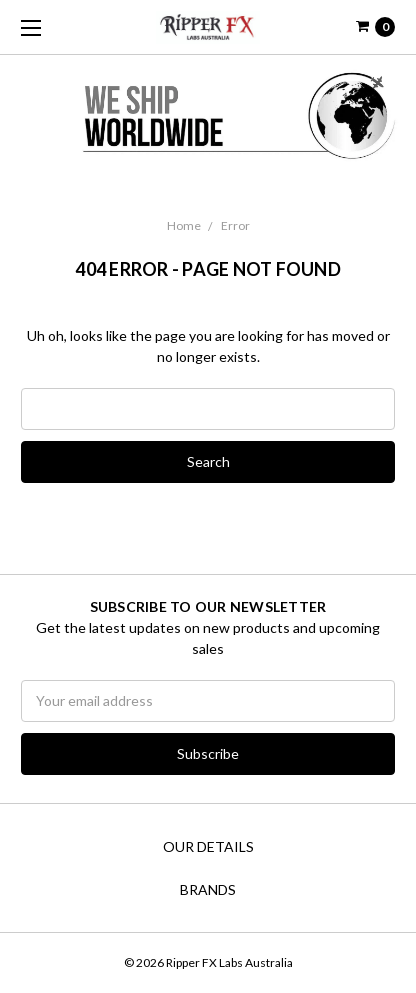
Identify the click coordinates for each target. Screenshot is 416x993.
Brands (208, 889)
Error (235, 225)
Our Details (208, 846)
